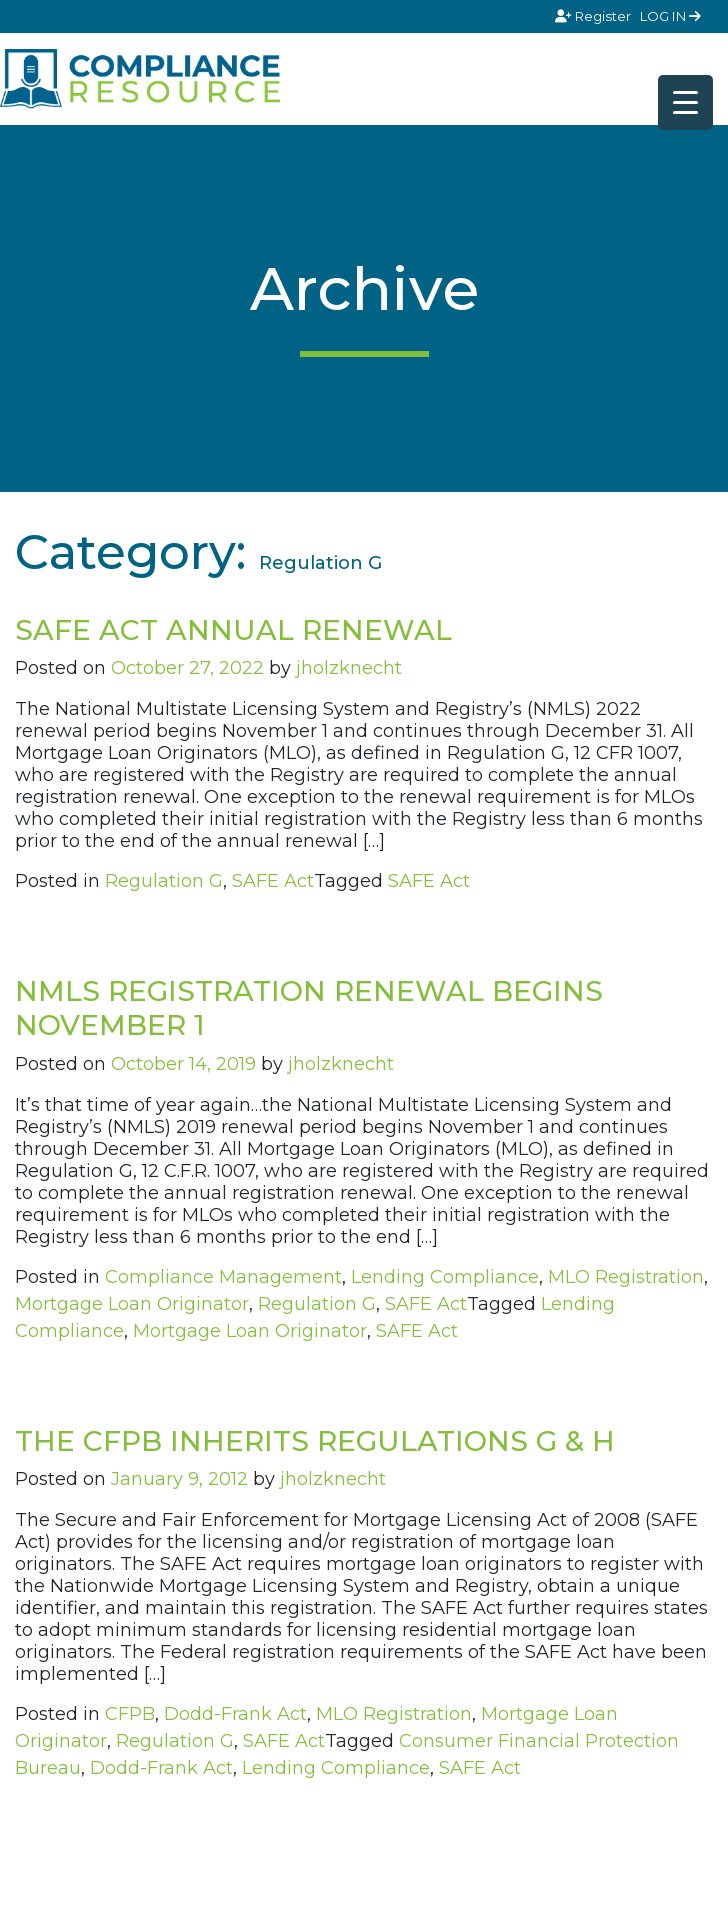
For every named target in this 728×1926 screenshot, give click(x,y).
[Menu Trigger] (685, 102)
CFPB (130, 1714)
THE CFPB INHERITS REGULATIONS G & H (315, 1441)
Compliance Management (223, 1277)
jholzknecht (349, 668)
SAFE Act (273, 881)
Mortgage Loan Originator (132, 1304)
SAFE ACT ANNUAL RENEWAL (233, 630)
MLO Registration (626, 1277)
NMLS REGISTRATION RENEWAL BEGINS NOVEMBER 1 (309, 1008)
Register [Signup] (594, 16)
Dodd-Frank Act (235, 1714)
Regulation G (164, 881)
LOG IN (670, 16)
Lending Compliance (445, 1277)
